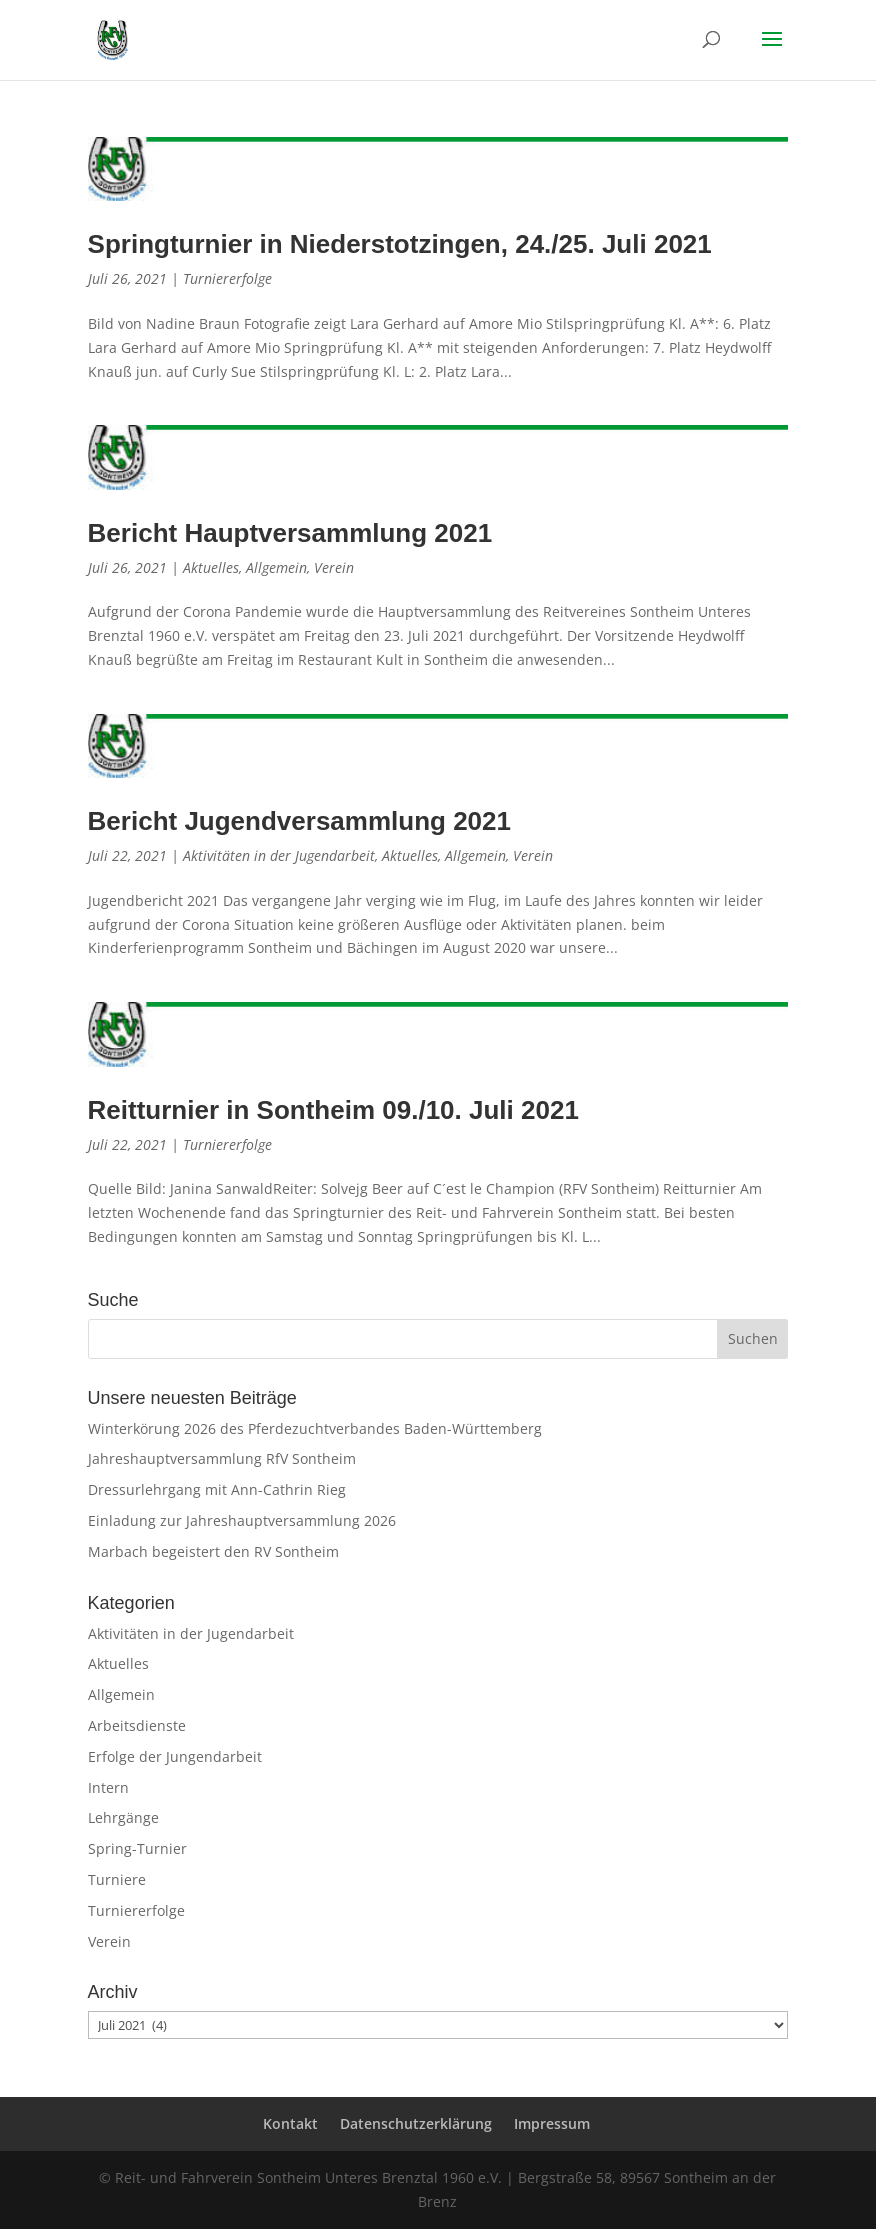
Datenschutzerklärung (416, 2123)
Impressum (552, 2123)
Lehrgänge (123, 1817)
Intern (108, 1787)
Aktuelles (211, 567)
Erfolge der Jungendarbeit (175, 1756)
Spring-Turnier (137, 1848)
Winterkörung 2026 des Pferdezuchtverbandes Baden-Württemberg (315, 1428)
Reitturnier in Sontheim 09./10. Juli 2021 (333, 1110)
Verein (334, 567)
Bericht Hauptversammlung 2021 (290, 533)
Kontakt (290, 2123)
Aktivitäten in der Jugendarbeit (279, 855)
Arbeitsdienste (137, 1725)
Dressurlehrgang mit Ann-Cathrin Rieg (217, 1489)
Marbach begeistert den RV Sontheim (213, 1551)
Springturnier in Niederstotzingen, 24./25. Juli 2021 (400, 244)
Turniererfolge (227, 278)
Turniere (117, 1879)
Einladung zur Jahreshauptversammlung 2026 (242, 1520)
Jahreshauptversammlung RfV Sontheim (222, 1458)
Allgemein (276, 567)
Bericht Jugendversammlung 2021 (299, 821)
